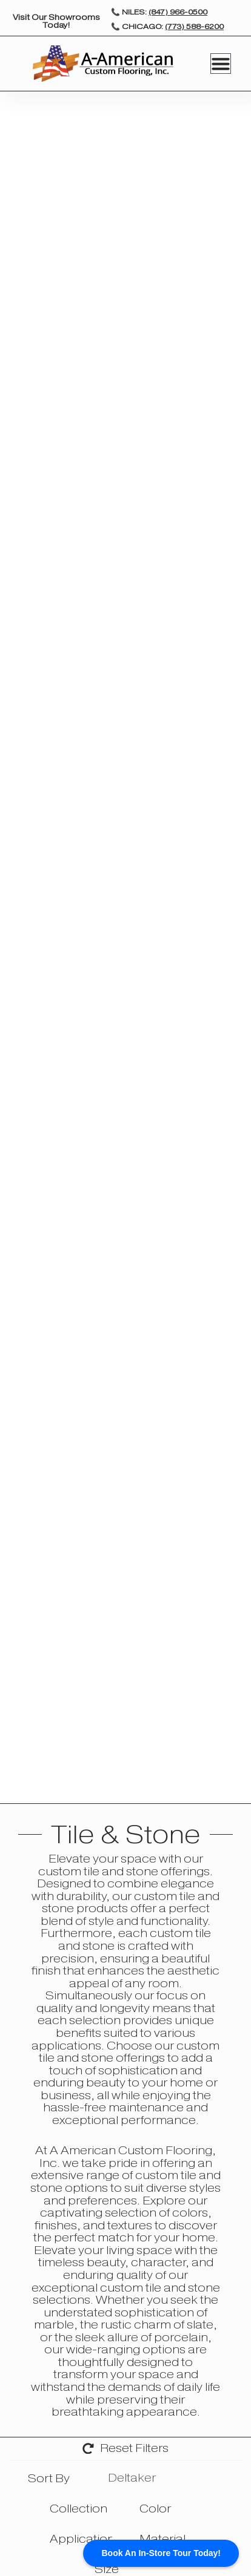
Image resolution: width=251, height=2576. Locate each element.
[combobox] (53, 2478)
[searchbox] (195, 2479)
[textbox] (46, 2479)
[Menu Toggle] (220, 63)
